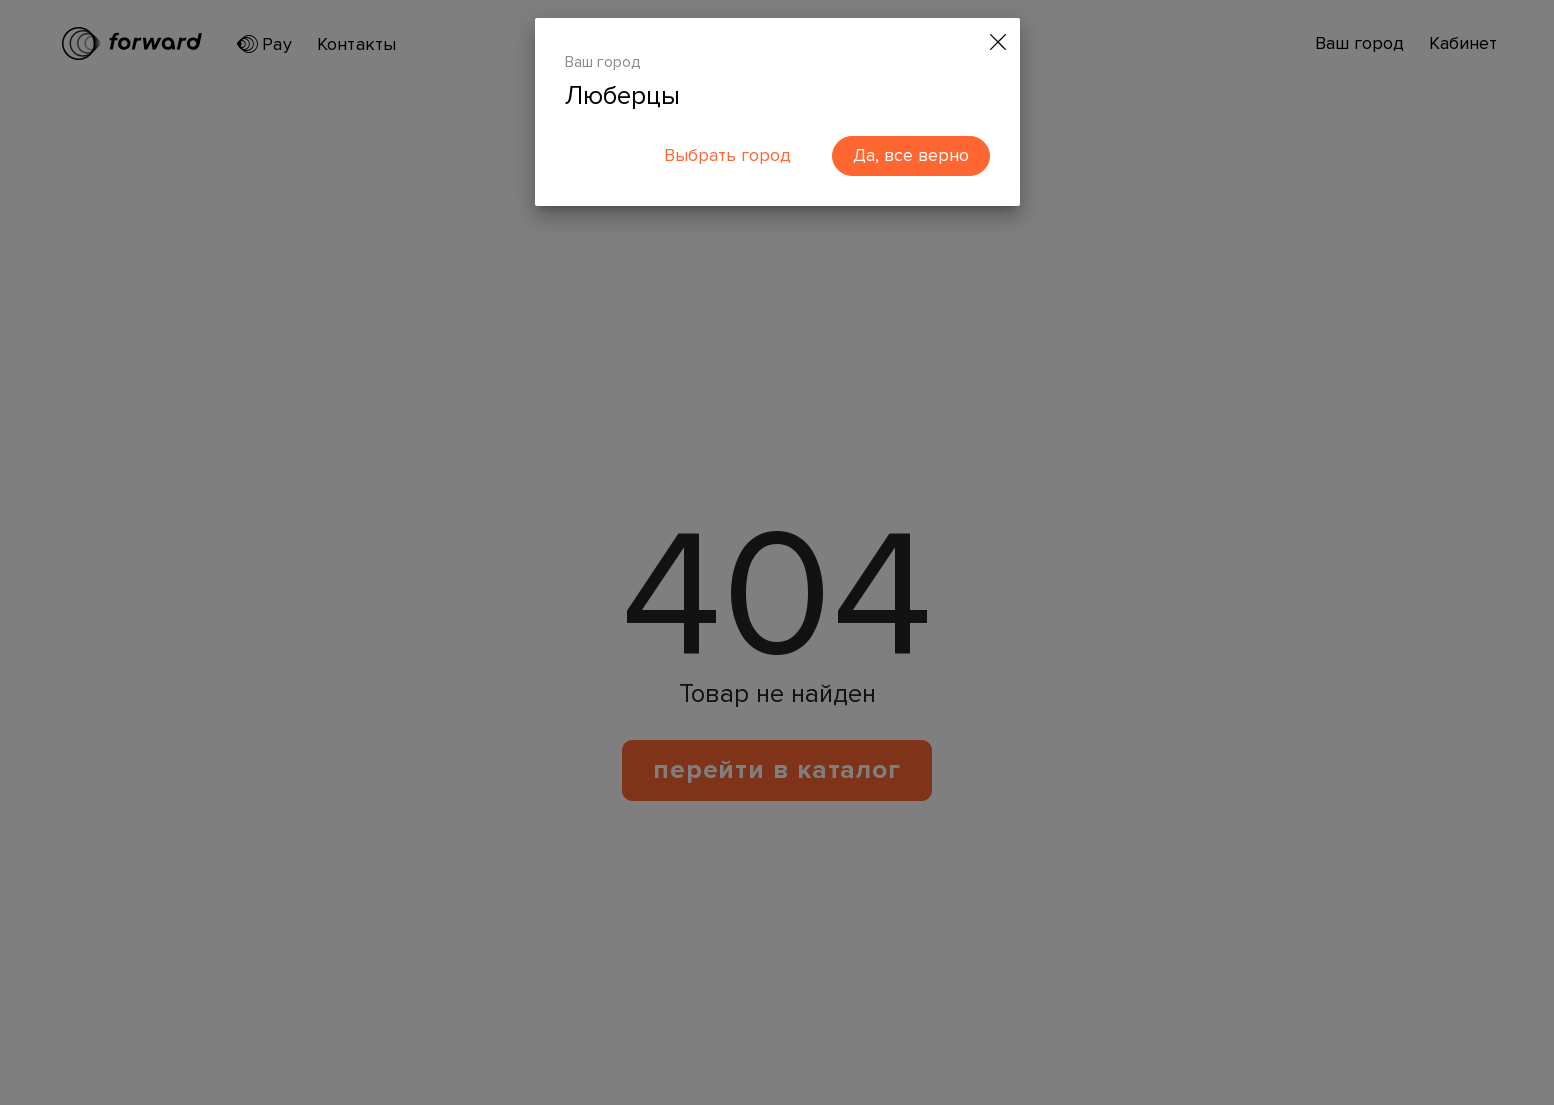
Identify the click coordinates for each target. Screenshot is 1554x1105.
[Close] (998, 43)
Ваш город (603, 62)
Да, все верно (911, 155)
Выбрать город (727, 155)
